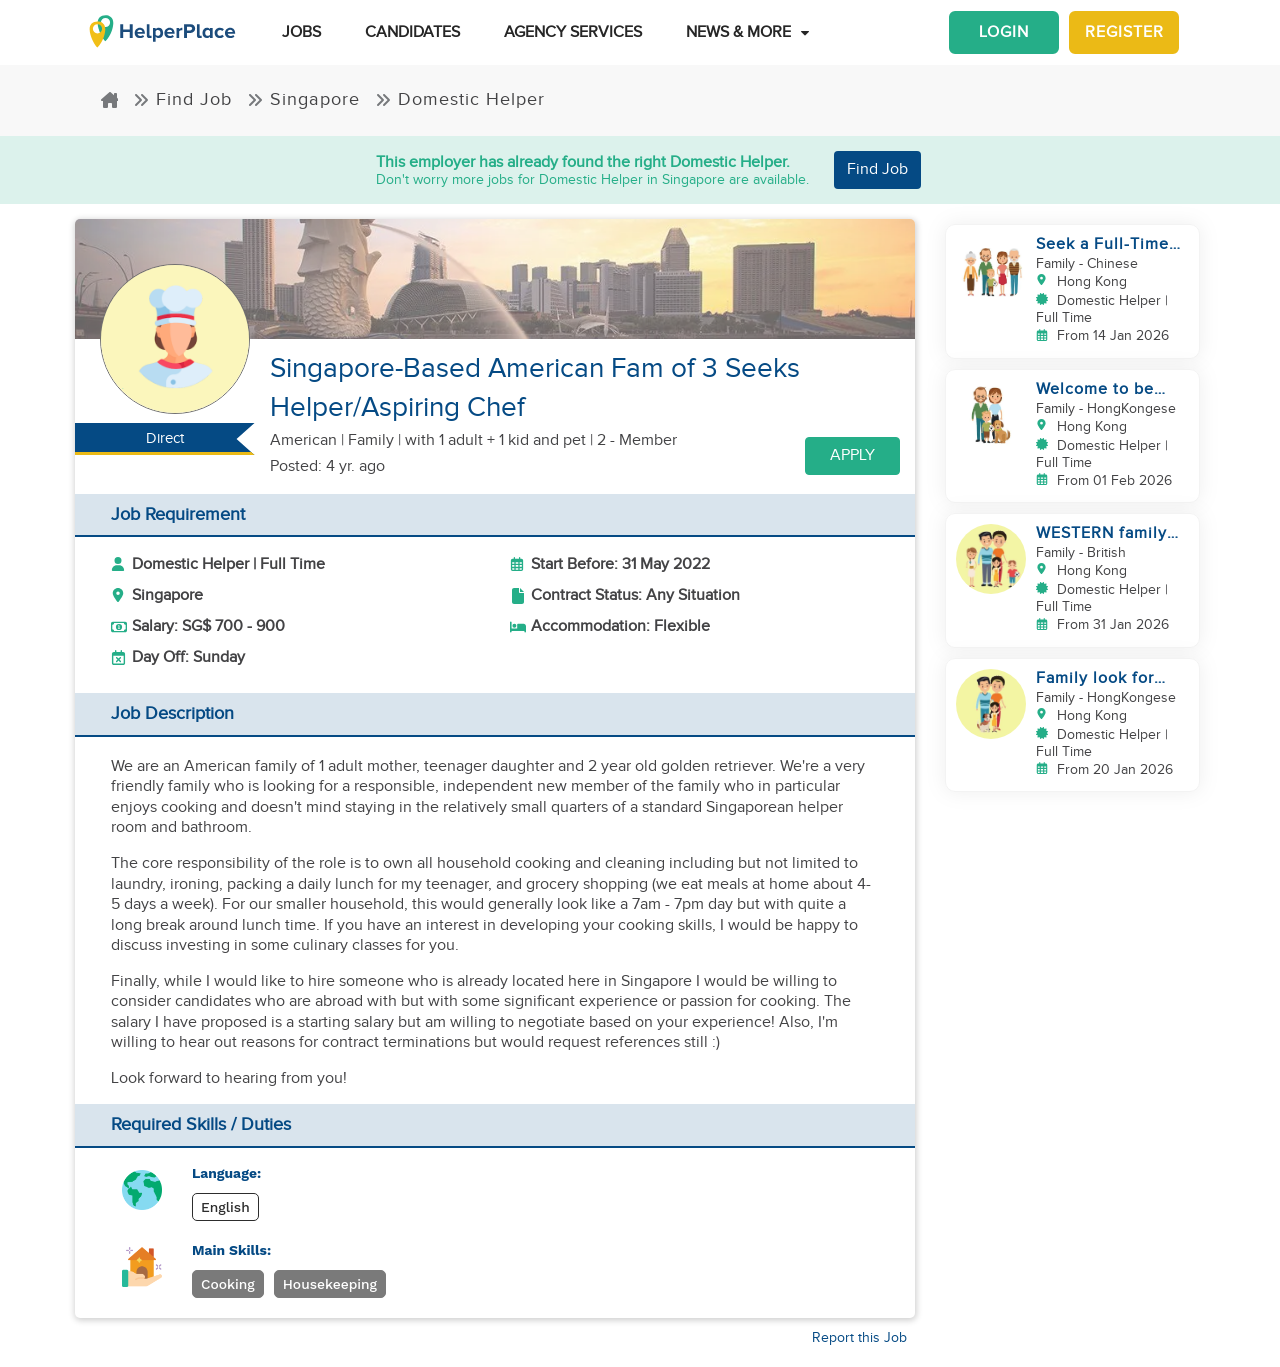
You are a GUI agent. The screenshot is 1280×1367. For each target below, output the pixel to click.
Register (1124, 32)
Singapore (303, 99)
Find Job (182, 99)
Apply (852, 455)
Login (1004, 32)
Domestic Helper (460, 99)
